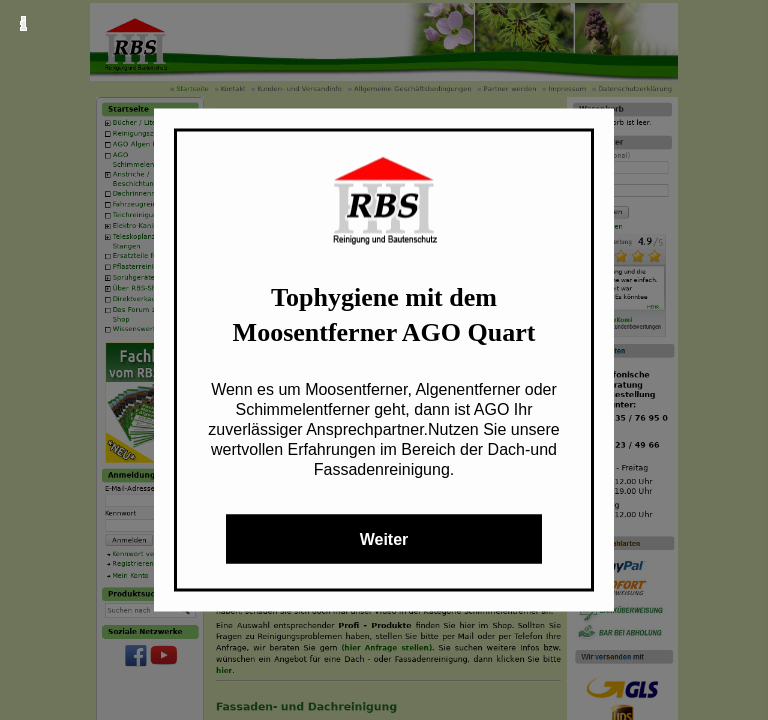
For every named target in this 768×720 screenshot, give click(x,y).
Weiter (384, 539)
